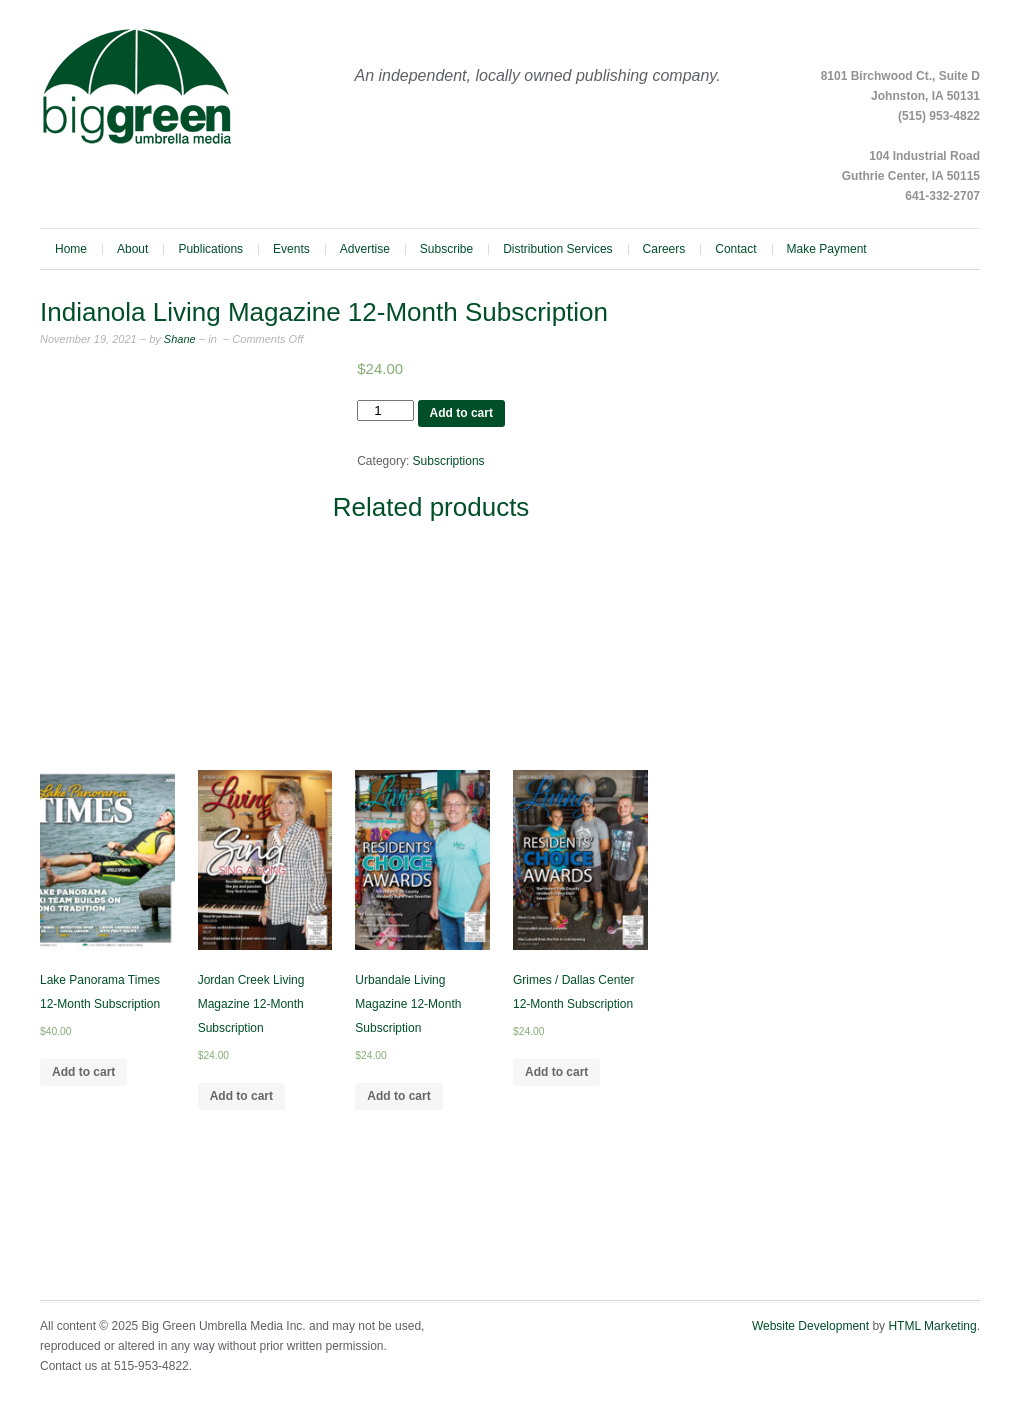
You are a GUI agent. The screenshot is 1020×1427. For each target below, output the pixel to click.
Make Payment (827, 249)
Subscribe (446, 249)
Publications (210, 249)
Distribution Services (557, 249)
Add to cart (461, 413)
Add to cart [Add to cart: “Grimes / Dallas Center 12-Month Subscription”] (556, 1072)
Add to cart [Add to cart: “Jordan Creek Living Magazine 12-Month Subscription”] (241, 1096)
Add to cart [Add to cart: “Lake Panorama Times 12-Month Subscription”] (83, 1072)
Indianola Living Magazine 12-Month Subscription (324, 312)
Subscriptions (449, 461)
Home (71, 249)
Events (291, 249)
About (132, 249)
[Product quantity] (385, 410)
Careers (664, 249)
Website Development (810, 1326)
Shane (178, 339)
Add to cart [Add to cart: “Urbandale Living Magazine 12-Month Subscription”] (398, 1096)
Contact (735, 249)
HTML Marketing (932, 1326)
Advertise (365, 249)
